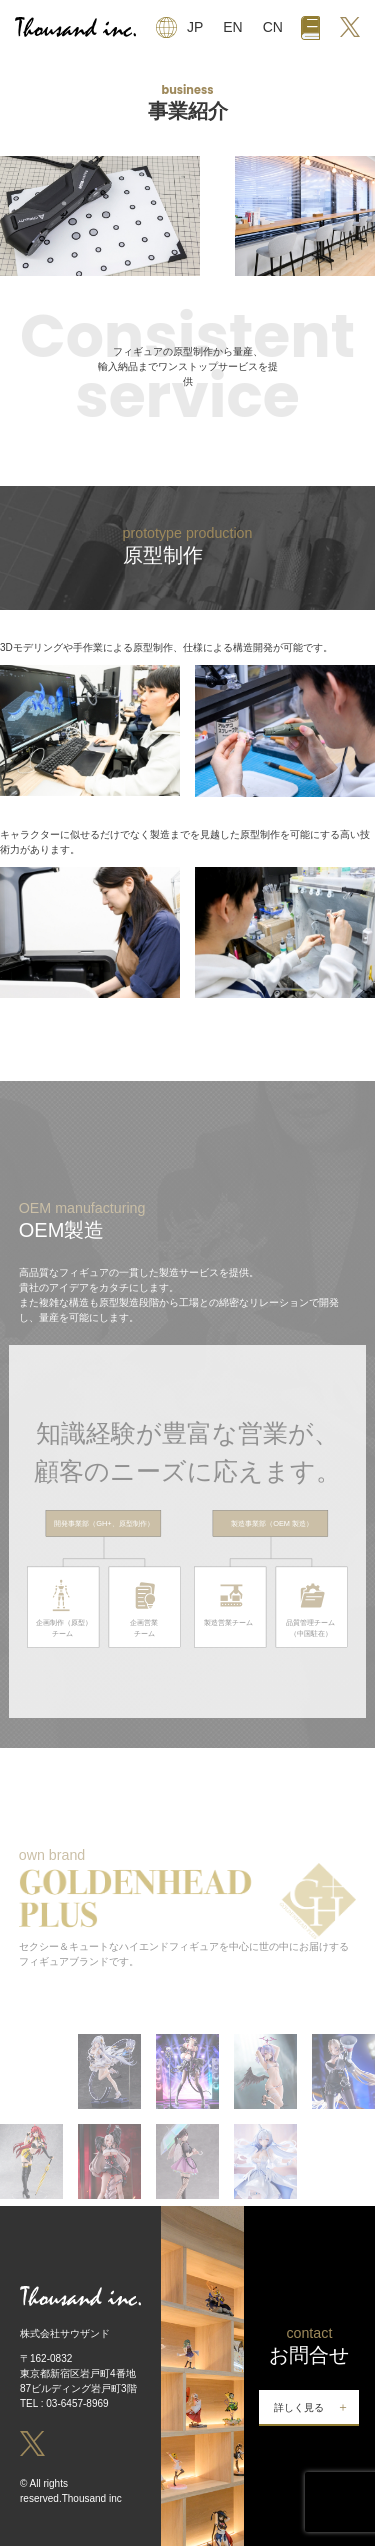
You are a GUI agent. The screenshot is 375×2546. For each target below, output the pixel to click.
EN (232, 27)
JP (195, 27)
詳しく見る (299, 2407)
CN (273, 27)
